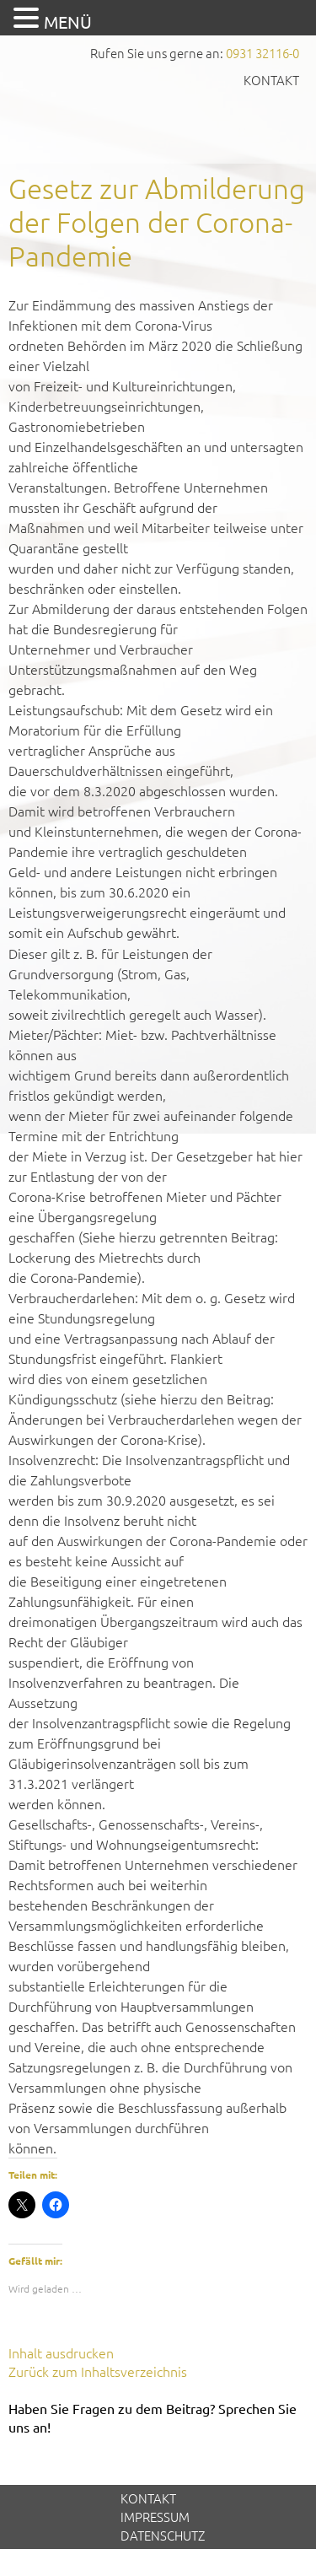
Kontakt (271, 80)
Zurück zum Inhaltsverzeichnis (97, 2371)
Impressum (155, 2516)
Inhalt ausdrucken (61, 2352)
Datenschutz (163, 2535)
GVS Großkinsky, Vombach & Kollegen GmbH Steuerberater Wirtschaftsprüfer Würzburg (158, 124)
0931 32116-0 (262, 53)
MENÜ (68, 21)
